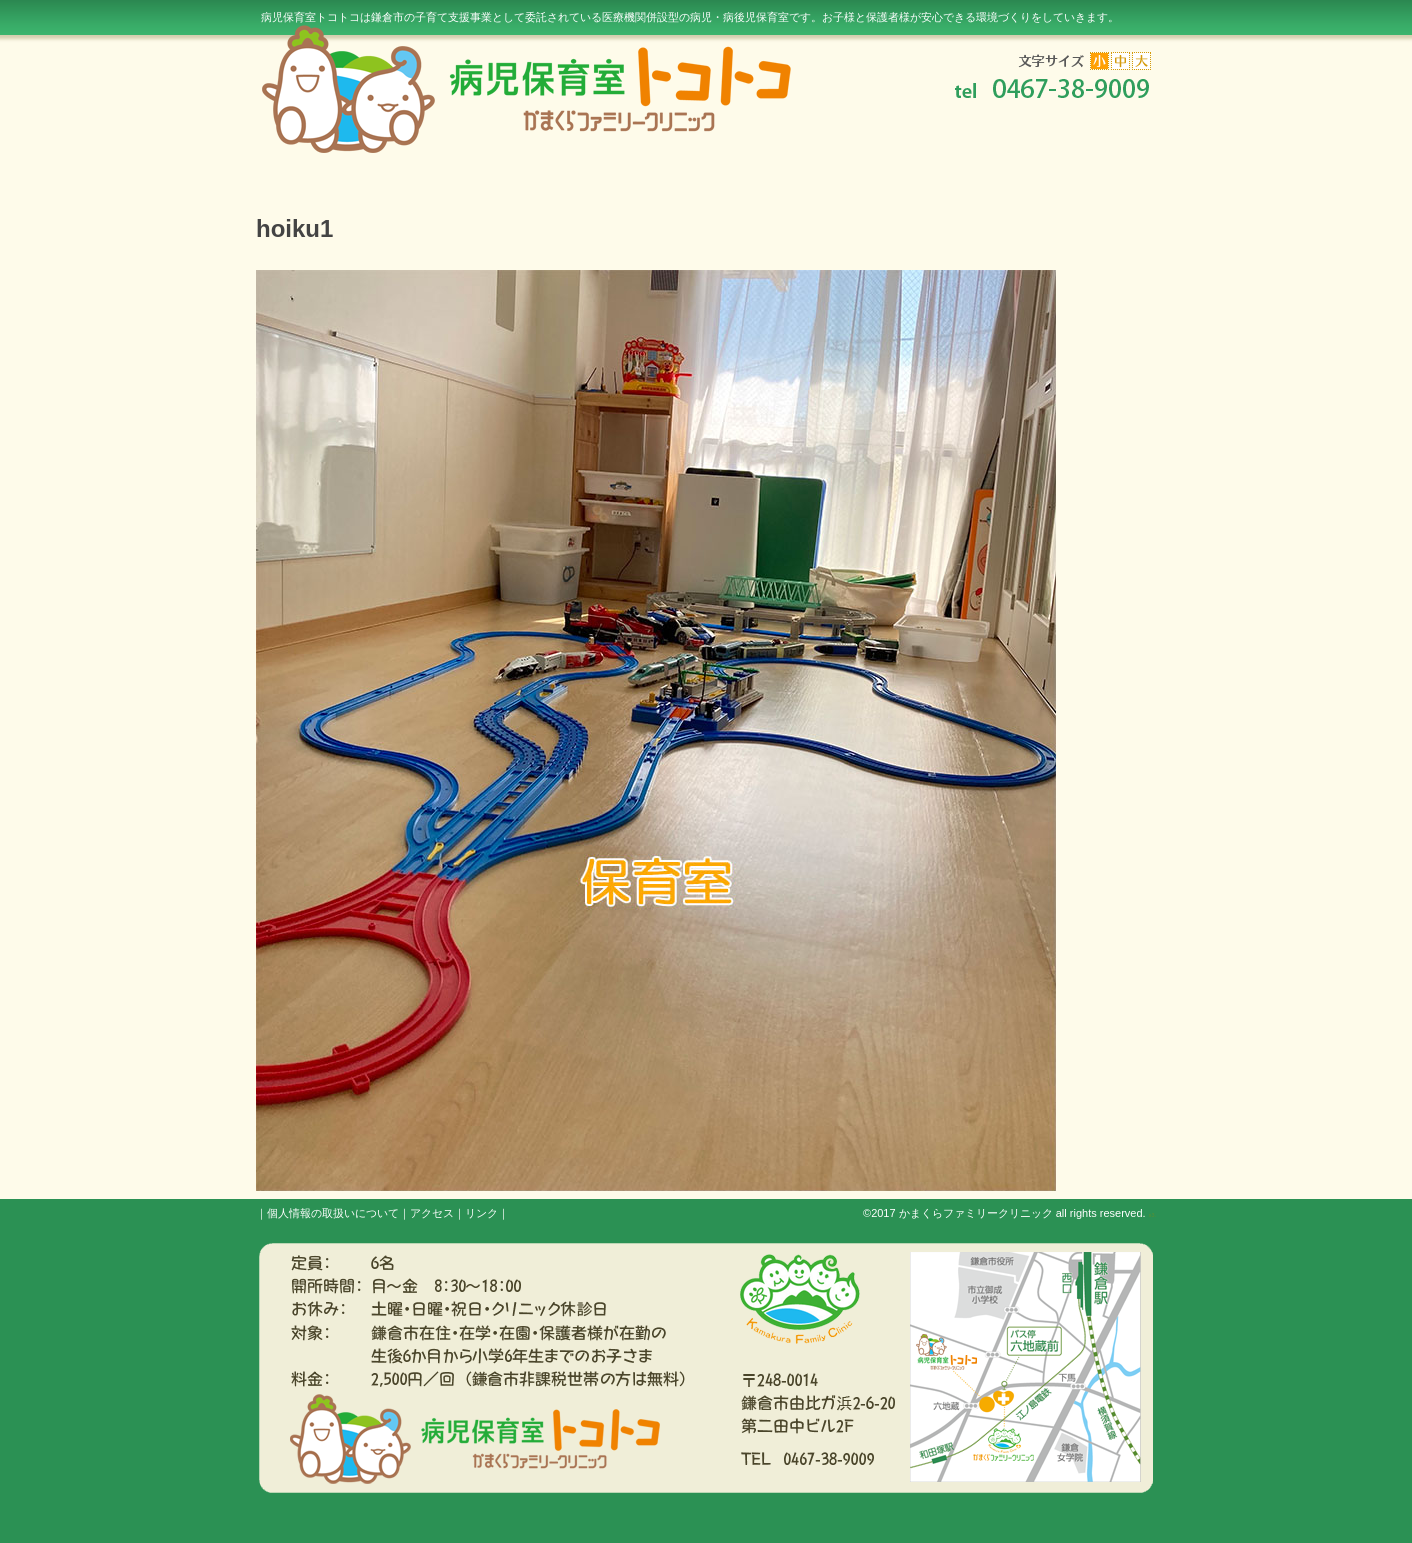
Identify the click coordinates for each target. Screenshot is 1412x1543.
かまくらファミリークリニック (976, 1213)
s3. (1152, 1215)
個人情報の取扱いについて (333, 1213)
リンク (481, 1213)
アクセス (432, 1213)
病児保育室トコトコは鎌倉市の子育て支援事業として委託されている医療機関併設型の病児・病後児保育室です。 (690, 17)
